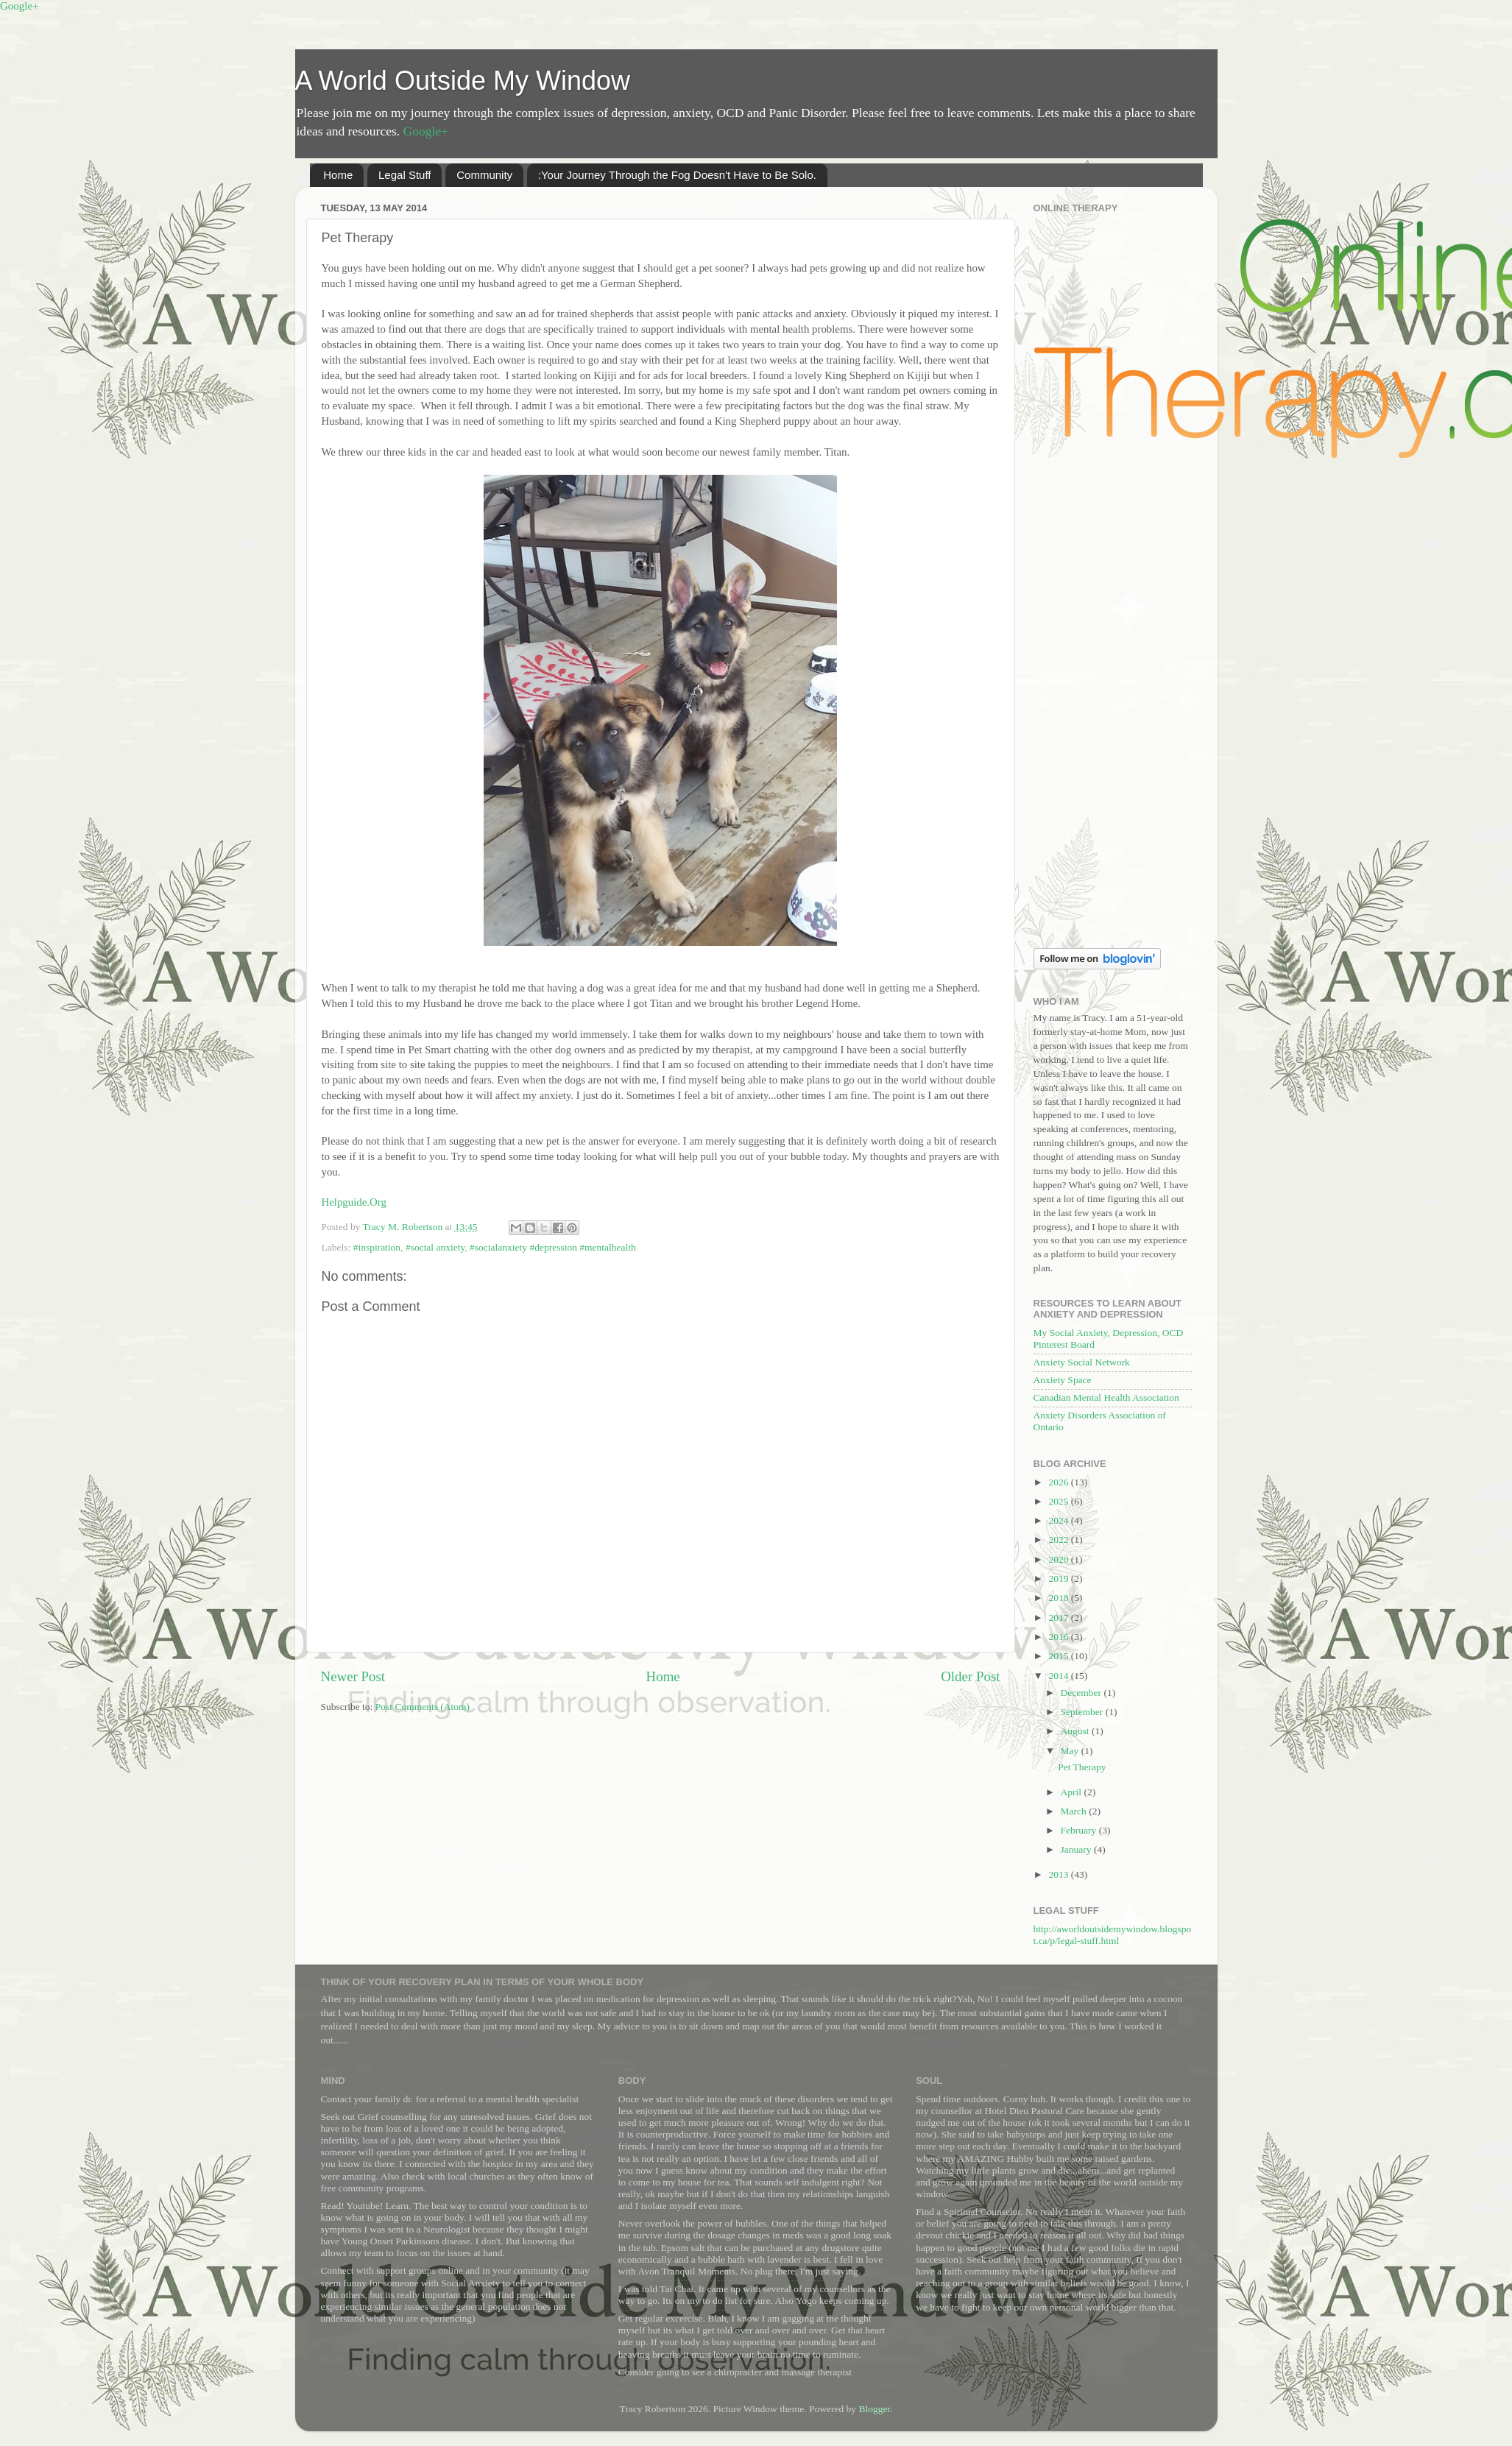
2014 (1059, 1675)
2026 (1059, 1482)
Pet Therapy (1082, 1766)
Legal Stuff (404, 175)
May (1071, 1750)
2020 (1059, 1559)
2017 (1059, 1617)
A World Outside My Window (462, 81)
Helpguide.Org (354, 1202)
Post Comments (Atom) (422, 1706)
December (1082, 1692)
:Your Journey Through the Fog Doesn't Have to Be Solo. (677, 175)
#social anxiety (435, 1247)
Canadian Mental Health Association (1106, 1397)
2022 (1059, 1539)
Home (338, 175)
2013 (1059, 1874)
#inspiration (377, 1247)
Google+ (19, 6)
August (1076, 1730)
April (1072, 1792)
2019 (1059, 1578)
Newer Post (353, 1676)
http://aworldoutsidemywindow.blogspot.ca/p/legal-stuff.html (1113, 1934)
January (1077, 1849)
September (1083, 1711)
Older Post (970, 1676)
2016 (1059, 1636)
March (1075, 1811)
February (1080, 1830)
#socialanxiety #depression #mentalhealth (553, 1247)
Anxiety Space (1063, 1379)
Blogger (874, 2408)
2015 (1059, 1655)
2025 (1059, 1501)
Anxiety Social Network (1082, 1362)
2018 (1059, 1597)
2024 (1059, 1520)
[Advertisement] (1113, 705)
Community (484, 175)
